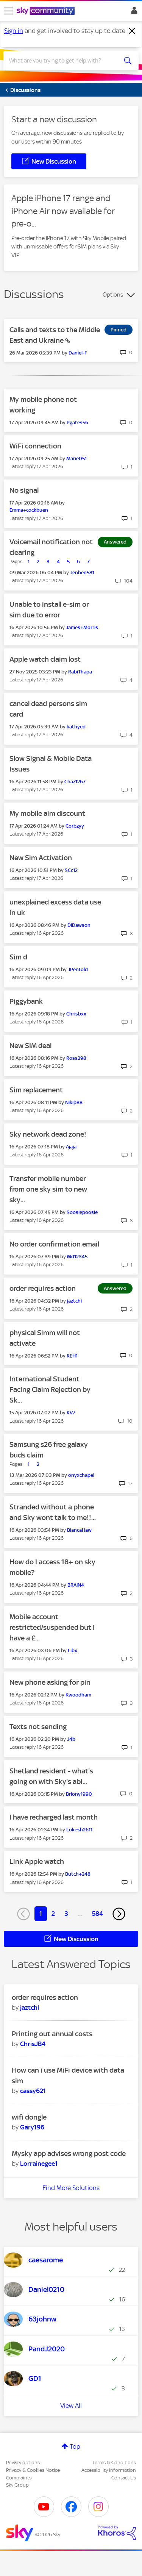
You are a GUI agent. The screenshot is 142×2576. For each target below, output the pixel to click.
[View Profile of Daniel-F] (78, 353)
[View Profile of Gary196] (32, 2127)
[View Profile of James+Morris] (82, 627)
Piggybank (26, 1001)
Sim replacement (36, 1090)
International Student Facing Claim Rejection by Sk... (50, 1389)
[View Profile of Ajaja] (71, 1147)
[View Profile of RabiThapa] (80, 672)
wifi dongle (29, 2117)
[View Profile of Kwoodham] (78, 1695)
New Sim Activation (40, 857)
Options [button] (113, 294)
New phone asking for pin (50, 1682)
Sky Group (17, 2485)
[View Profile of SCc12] (71, 870)
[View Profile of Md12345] (77, 1256)
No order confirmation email (54, 1244)
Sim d (18, 957)
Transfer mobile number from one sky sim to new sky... (48, 1189)
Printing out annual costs (52, 2033)
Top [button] (75, 2446)
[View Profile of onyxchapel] (81, 1475)
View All (71, 2405)
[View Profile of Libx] (72, 1650)
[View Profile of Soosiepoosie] (82, 1212)
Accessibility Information (108, 2470)
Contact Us (123, 2478)
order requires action (42, 1288)
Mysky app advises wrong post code (69, 2153)
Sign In (132, 12)
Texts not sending (38, 1726)
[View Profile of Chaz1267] (75, 781)
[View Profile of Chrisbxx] (76, 1014)
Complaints (18, 2478)
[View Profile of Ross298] (76, 1058)
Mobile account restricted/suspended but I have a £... (52, 1627)
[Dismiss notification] (132, 31)
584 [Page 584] (97, 1913)
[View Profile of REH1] (72, 1356)
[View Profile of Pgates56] (77, 422)
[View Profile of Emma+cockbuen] (28, 510)
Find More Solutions (71, 2188)
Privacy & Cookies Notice (33, 2470)
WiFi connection (35, 446)
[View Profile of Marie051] (76, 458)
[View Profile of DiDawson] (79, 925)
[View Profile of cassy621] (33, 2091)
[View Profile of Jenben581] (82, 572)
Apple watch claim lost (45, 659)
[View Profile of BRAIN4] (75, 1585)
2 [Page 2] (53, 1913)
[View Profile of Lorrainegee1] (39, 2163)
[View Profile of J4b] (71, 1739)
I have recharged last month (53, 1817)
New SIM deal (30, 1045)
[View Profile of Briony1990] (79, 1794)
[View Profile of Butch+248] (78, 1874)
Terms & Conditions (114, 2462)
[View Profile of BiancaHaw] (79, 1530)
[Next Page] (118, 1913)
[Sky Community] (47, 11)
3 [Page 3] (66, 1913)
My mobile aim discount (47, 813)
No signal (24, 490)
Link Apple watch (36, 1861)
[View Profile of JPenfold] (78, 969)
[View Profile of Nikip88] (74, 1102)
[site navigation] (8, 11)
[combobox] (64, 60)
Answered (115, 542)
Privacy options (23, 2462)
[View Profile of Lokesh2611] (79, 1829)
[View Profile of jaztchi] (74, 1301)
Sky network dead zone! (47, 1134)
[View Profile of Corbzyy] (75, 826)
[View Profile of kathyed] (76, 727)
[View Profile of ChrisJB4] (32, 2044)
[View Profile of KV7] (71, 1412)
